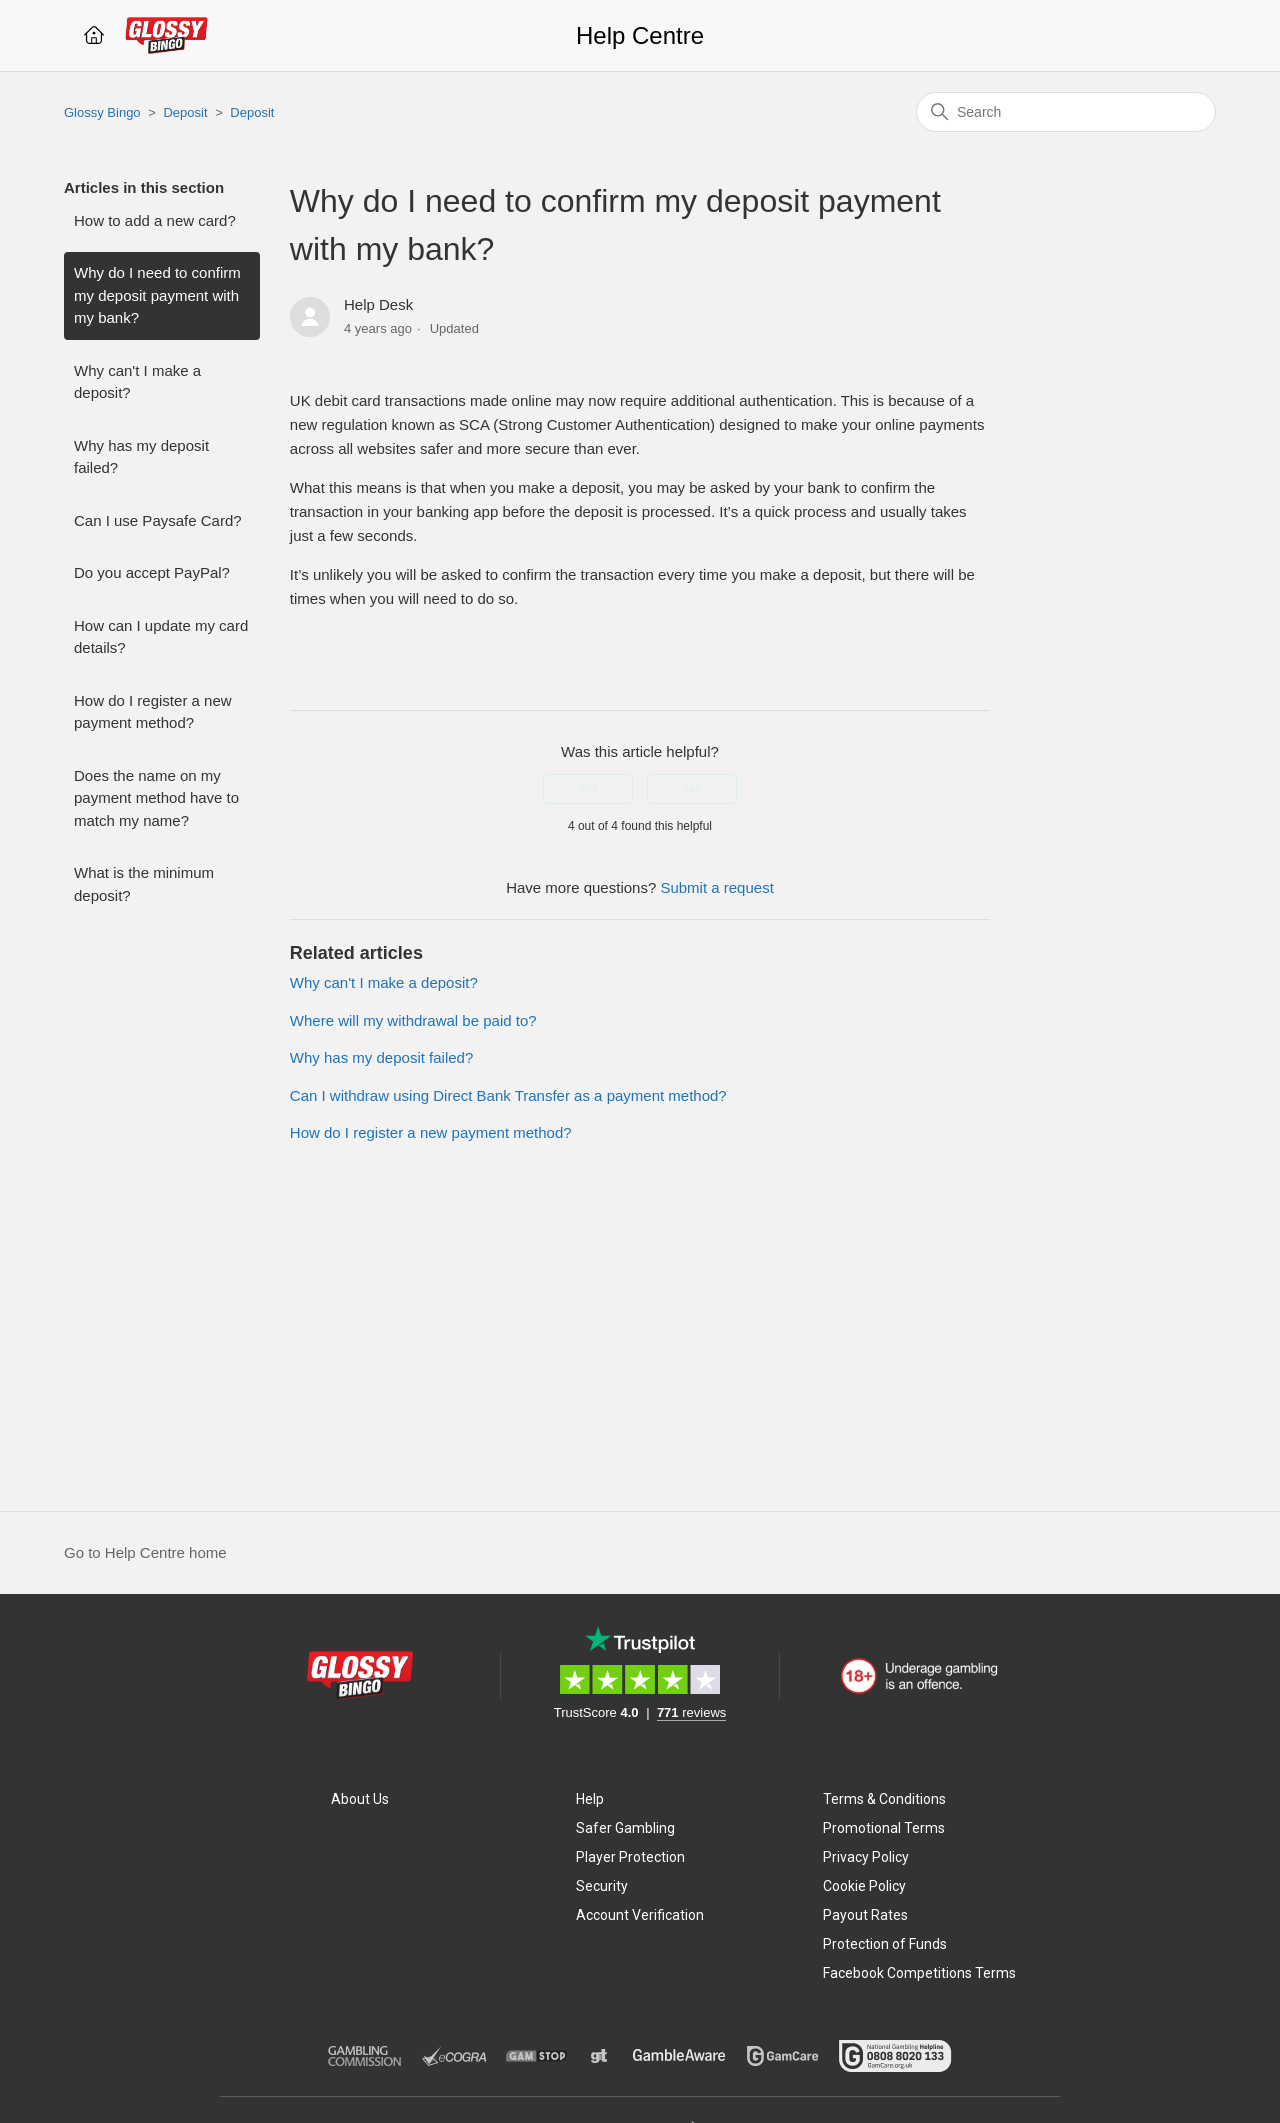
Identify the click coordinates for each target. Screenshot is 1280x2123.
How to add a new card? (155, 220)
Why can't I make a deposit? (137, 382)
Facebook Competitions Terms (919, 1973)
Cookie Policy (864, 1886)
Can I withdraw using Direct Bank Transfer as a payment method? (508, 1095)
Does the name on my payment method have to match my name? (156, 798)
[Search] (1066, 112)
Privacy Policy (866, 1857)
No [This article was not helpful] (691, 789)
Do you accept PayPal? (152, 572)
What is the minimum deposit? (144, 884)
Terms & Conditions (884, 1799)
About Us (360, 1799)
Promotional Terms (884, 1828)
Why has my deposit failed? (141, 457)
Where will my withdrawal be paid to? (413, 1020)
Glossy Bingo (102, 112)
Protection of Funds (885, 1944)
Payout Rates (865, 1915)
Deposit (185, 112)
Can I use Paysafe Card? (158, 520)
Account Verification (640, 1915)
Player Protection (630, 1857)
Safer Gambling (625, 1828)
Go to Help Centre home (145, 1552)
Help (590, 1799)
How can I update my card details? (161, 637)
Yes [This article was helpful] (588, 789)
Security (602, 1886)
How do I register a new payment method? (153, 712)
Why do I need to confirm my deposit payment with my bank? (157, 295)
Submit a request (716, 887)
